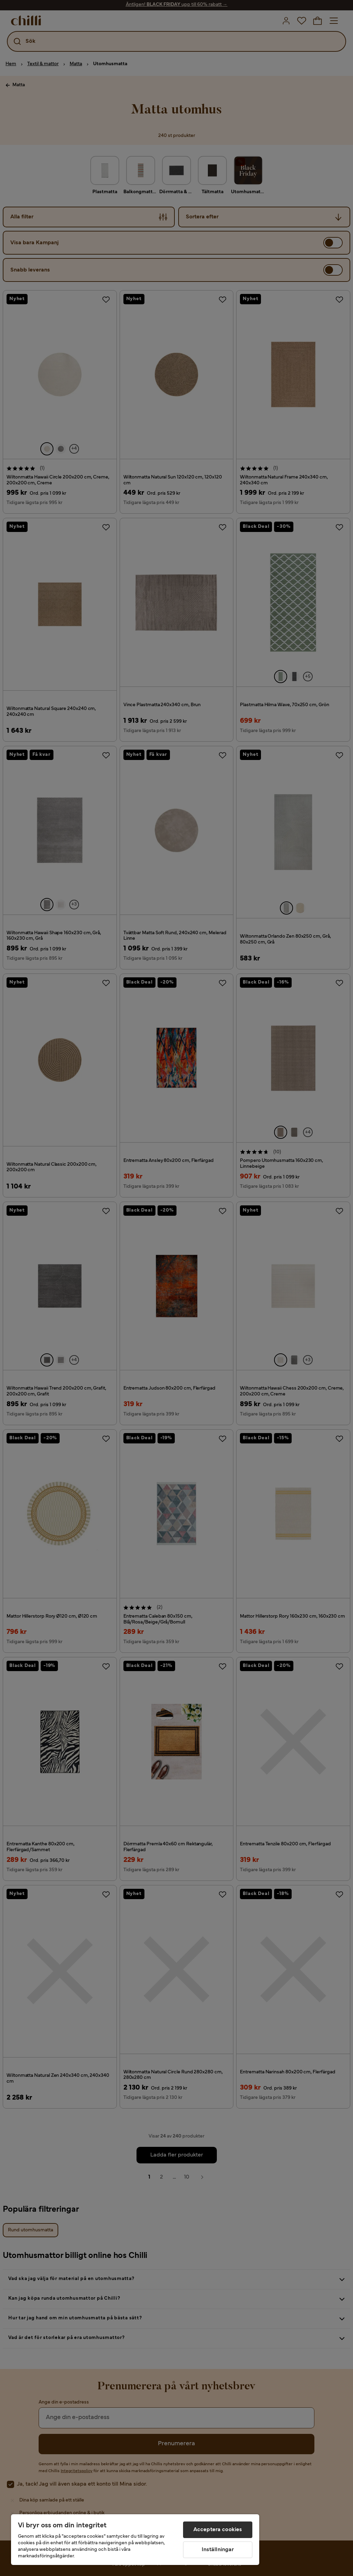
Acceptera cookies (217, 2529)
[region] (135, 2539)
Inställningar (218, 2549)
